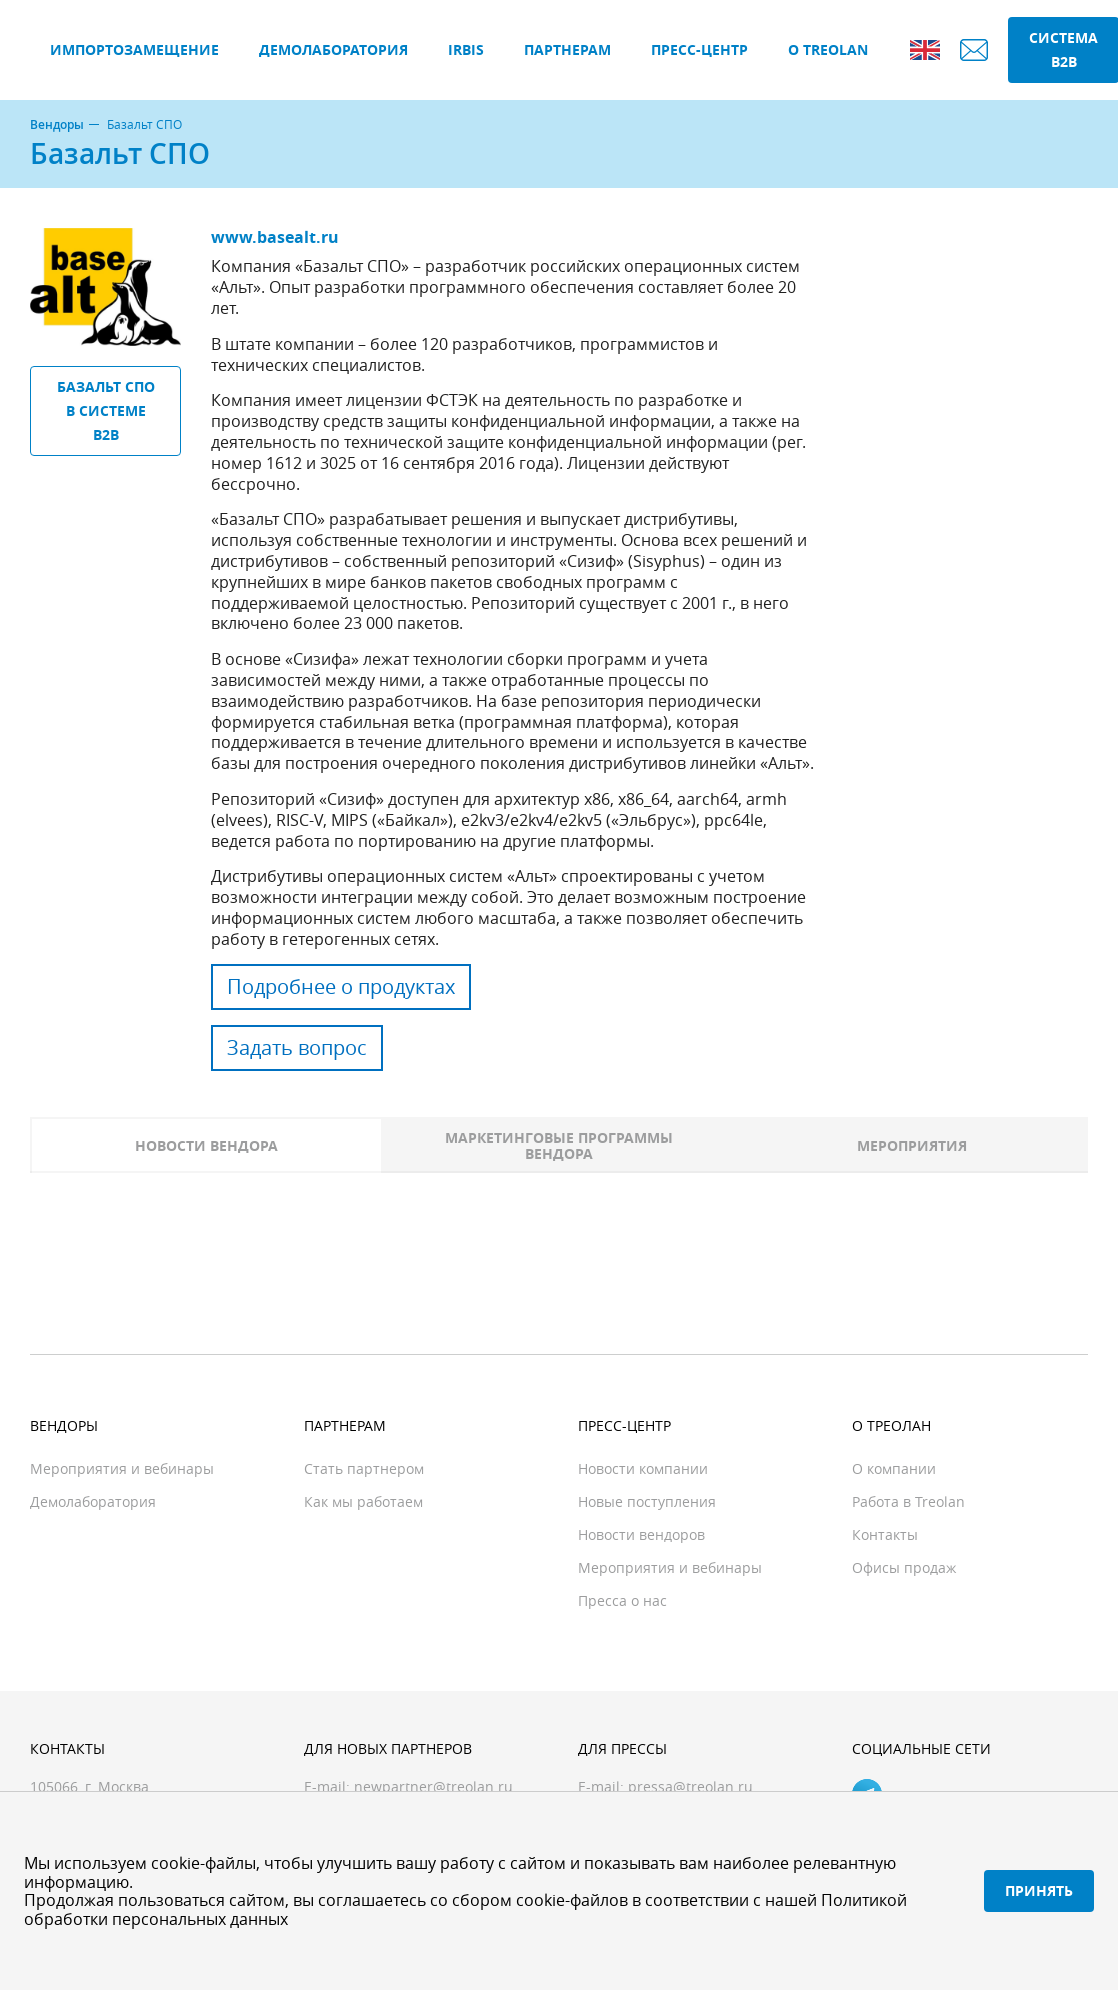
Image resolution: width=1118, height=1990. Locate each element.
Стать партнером (364, 1468)
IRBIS (466, 49)
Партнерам (567, 49)
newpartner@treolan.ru (433, 1786)
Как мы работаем (363, 1501)
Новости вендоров (641, 1534)
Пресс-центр (699, 49)
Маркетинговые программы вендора (559, 1145)
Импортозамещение (134, 49)
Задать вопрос (297, 1047)
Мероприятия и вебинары (122, 1468)
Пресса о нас (622, 1600)
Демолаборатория (333, 49)
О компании (894, 1468)
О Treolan (828, 49)
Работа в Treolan (908, 1501)
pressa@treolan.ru (690, 1786)
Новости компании (643, 1468)
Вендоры (57, 125)
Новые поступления (647, 1501)
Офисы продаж (904, 1567)
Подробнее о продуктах (341, 986)
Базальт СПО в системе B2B (106, 410)
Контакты (885, 1534)
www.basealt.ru (275, 237)
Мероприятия (912, 1145)
